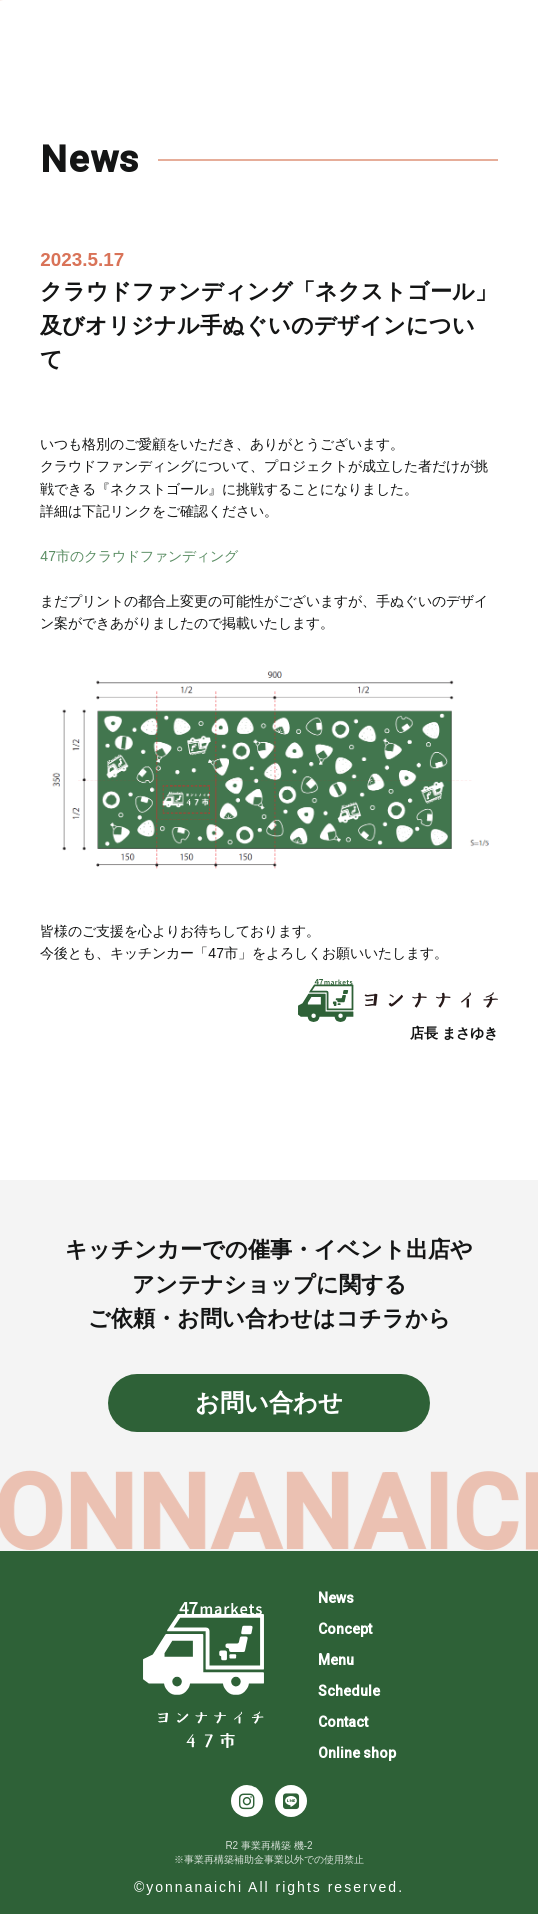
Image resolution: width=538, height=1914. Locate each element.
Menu (336, 1660)
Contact (343, 1722)
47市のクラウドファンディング (139, 556)
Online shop (357, 1753)
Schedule (349, 1691)
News (336, 1598)
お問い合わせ (269, 1402)
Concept (345, 1629)
